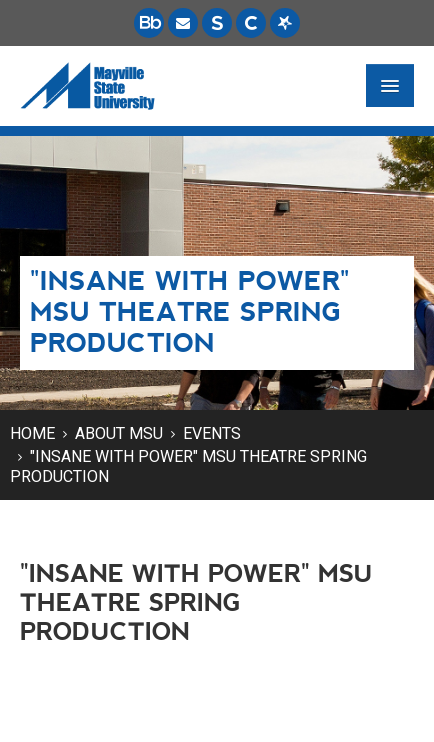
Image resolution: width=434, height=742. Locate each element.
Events (212, 433)
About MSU (119, 433)
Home (32, 433)
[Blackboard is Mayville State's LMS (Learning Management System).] (149, 23)
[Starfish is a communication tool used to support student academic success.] (285, 23)
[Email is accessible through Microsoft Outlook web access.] (183, 23)
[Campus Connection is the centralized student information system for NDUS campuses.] (251, 23)
